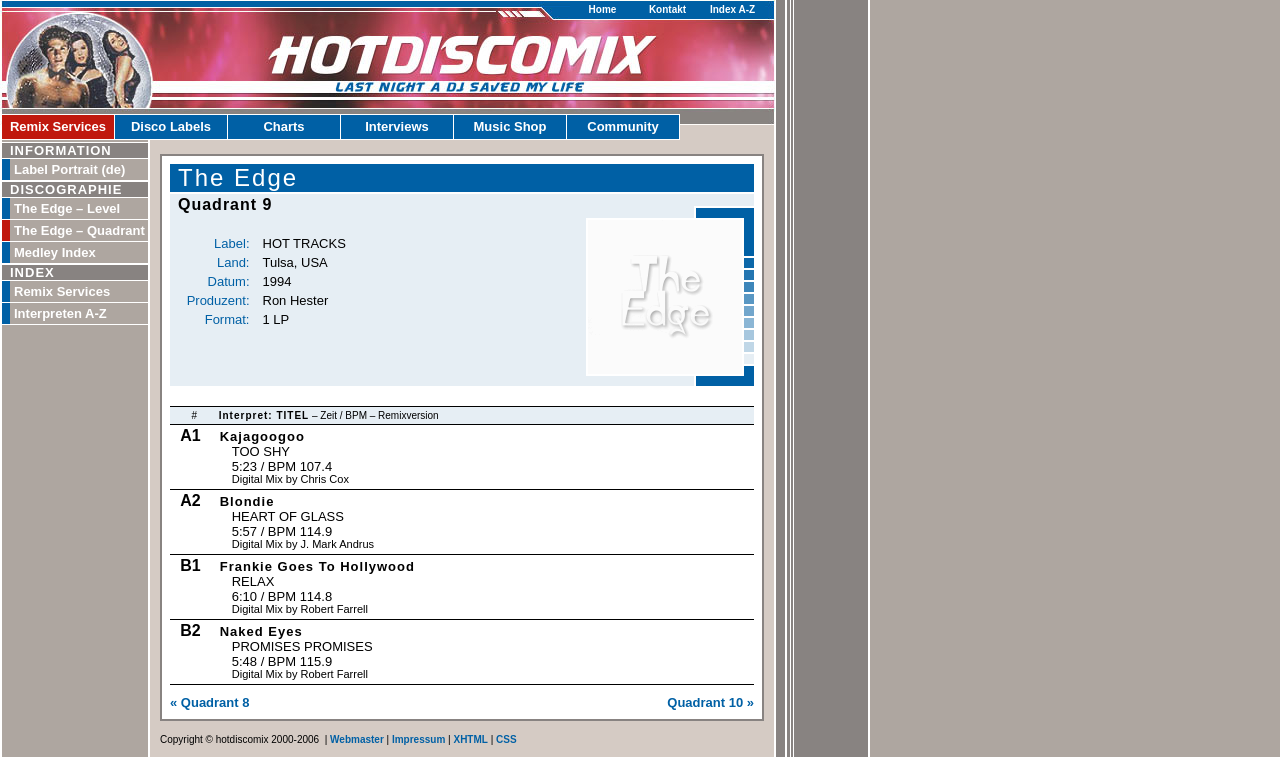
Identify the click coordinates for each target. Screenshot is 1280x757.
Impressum (418, 739)
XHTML (470, 739)
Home (603, 9)
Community (623, 126)
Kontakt (667, 9)
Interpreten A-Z (60, 313)
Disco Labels (171, 126)
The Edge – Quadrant (79, 230)
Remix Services (58, 126)
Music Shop (510, 126)
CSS (506, 739)
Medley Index (55, 252)
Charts (283, 126)
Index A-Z (732, 9)
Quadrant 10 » (710, 702)
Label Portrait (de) (69, 169)
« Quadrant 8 (209, 702)
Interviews (397, 126)
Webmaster (357, 739)
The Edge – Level (67, 208)
